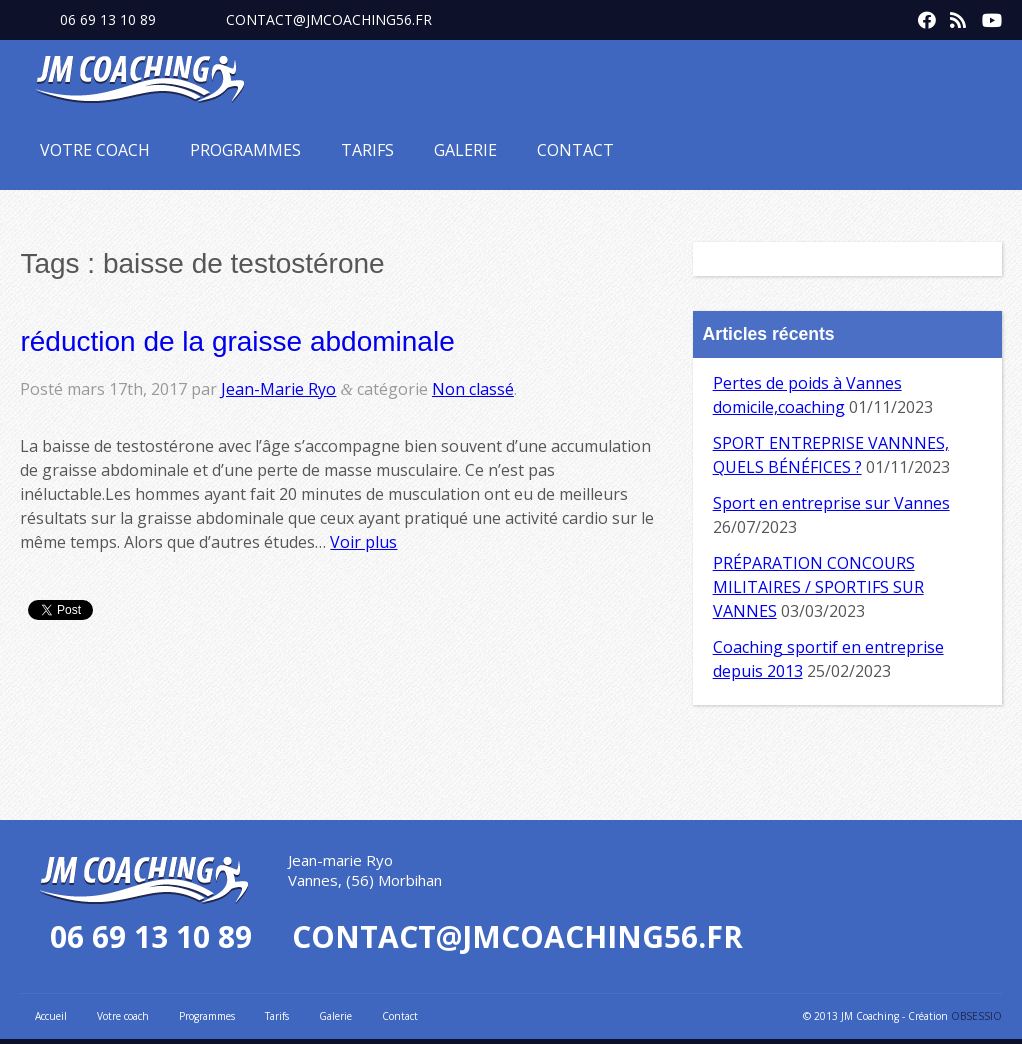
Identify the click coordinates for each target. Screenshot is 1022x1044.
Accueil (51, 1016)
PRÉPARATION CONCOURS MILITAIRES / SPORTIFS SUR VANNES (818, 587)
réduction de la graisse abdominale (237, 341)
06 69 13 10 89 (108, 19)
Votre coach (95, 150)
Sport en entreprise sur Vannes (831, 503)
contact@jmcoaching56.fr (329, 19)
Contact (575, 150)
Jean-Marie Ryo (278, 389)
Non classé (473, 389)
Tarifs (367, 150)
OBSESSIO (976, 1016)
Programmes (245, 150)
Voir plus (363, 542)
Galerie (465, 150)
